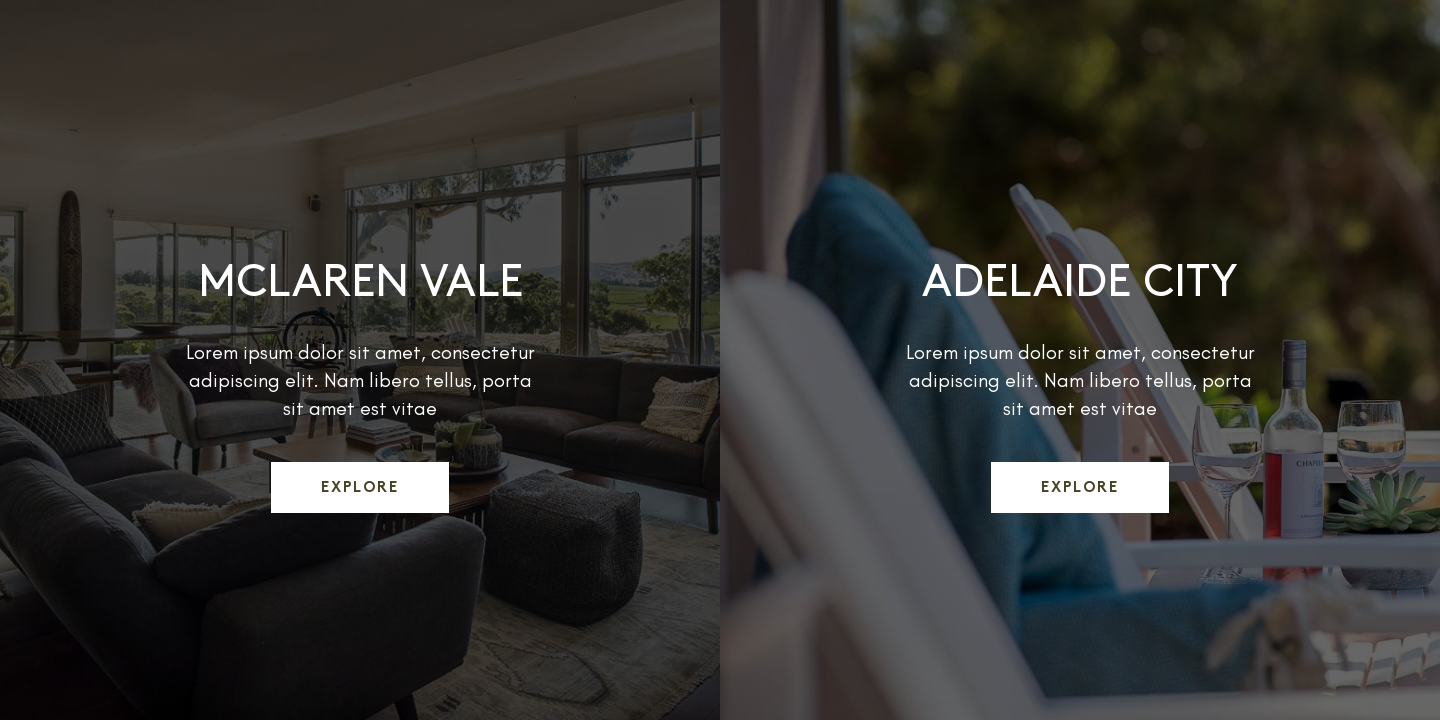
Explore (360, 488)
